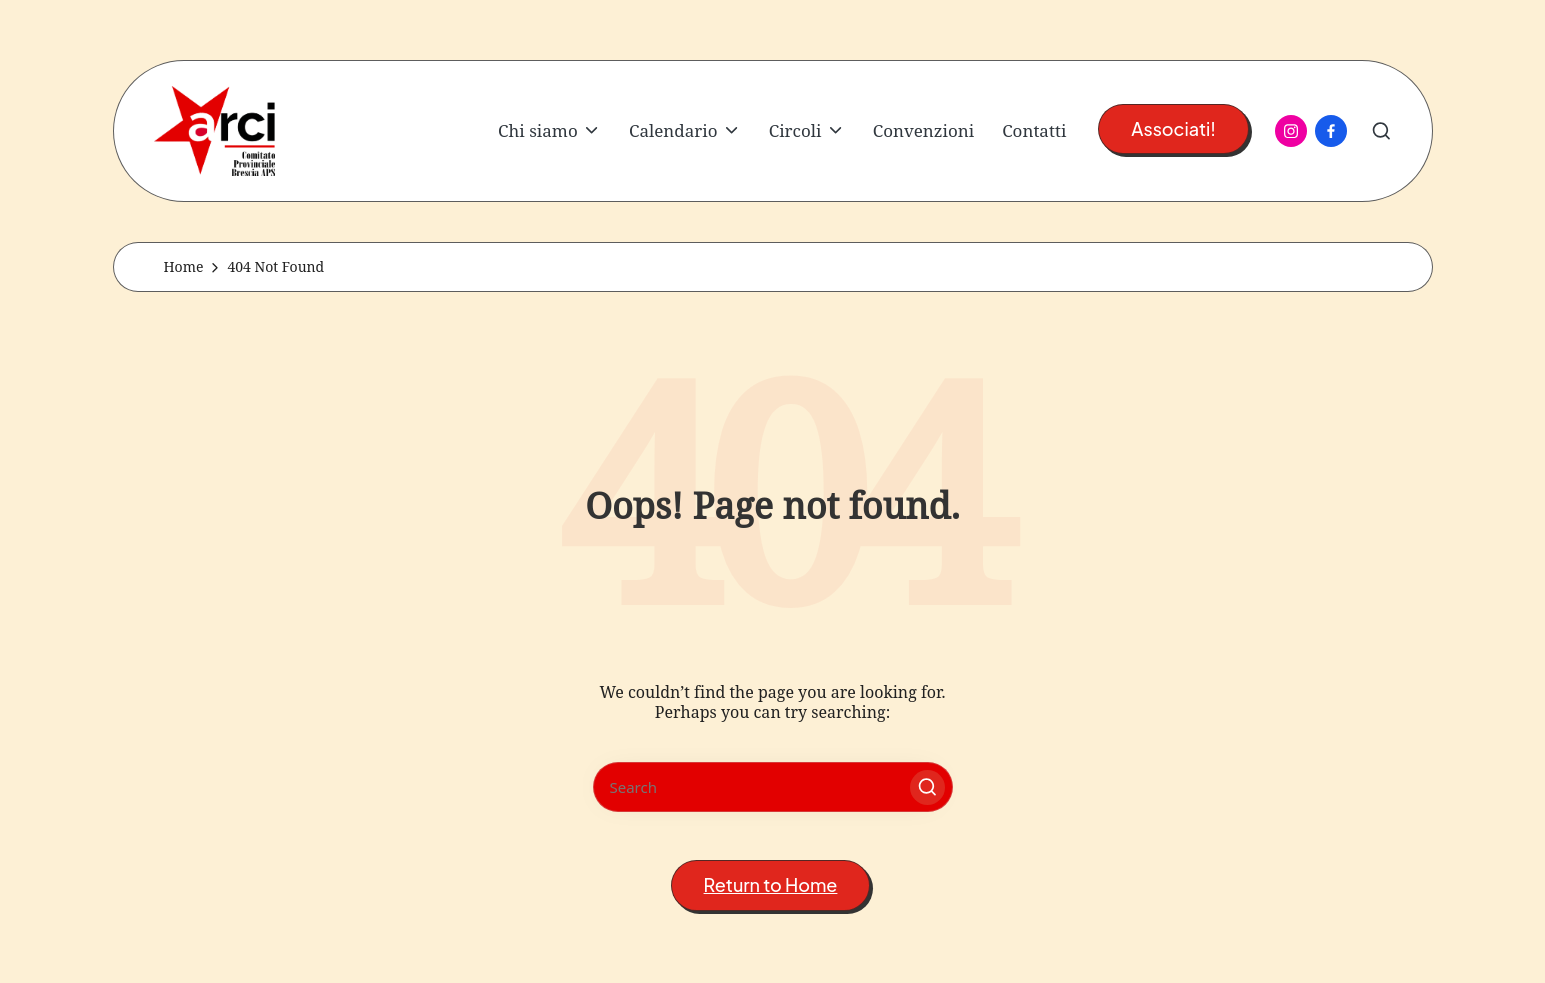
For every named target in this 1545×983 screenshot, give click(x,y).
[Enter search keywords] (773, 787)
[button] (1173, 129)
